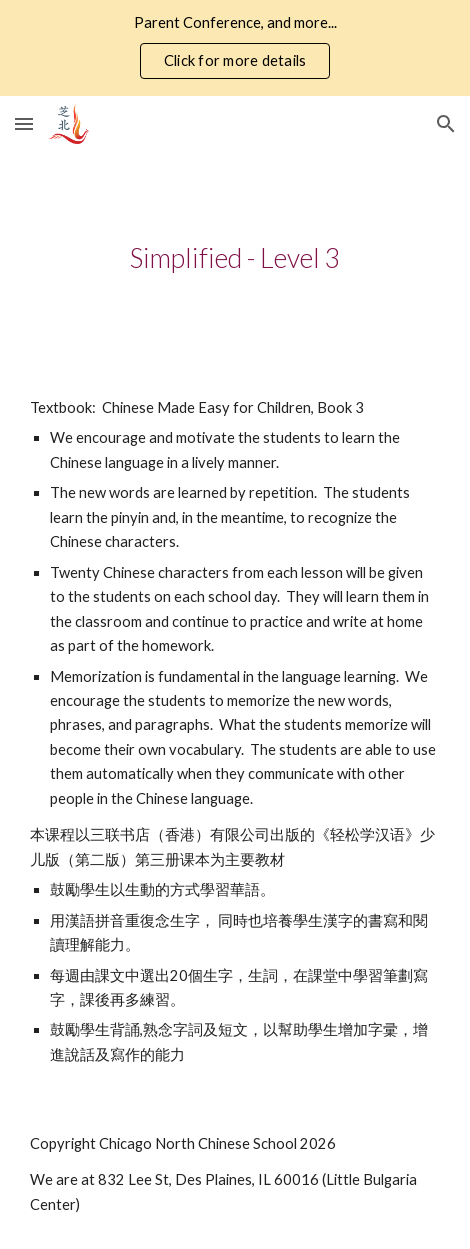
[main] (235, 258)
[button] (24, 123)
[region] (235, 48)
